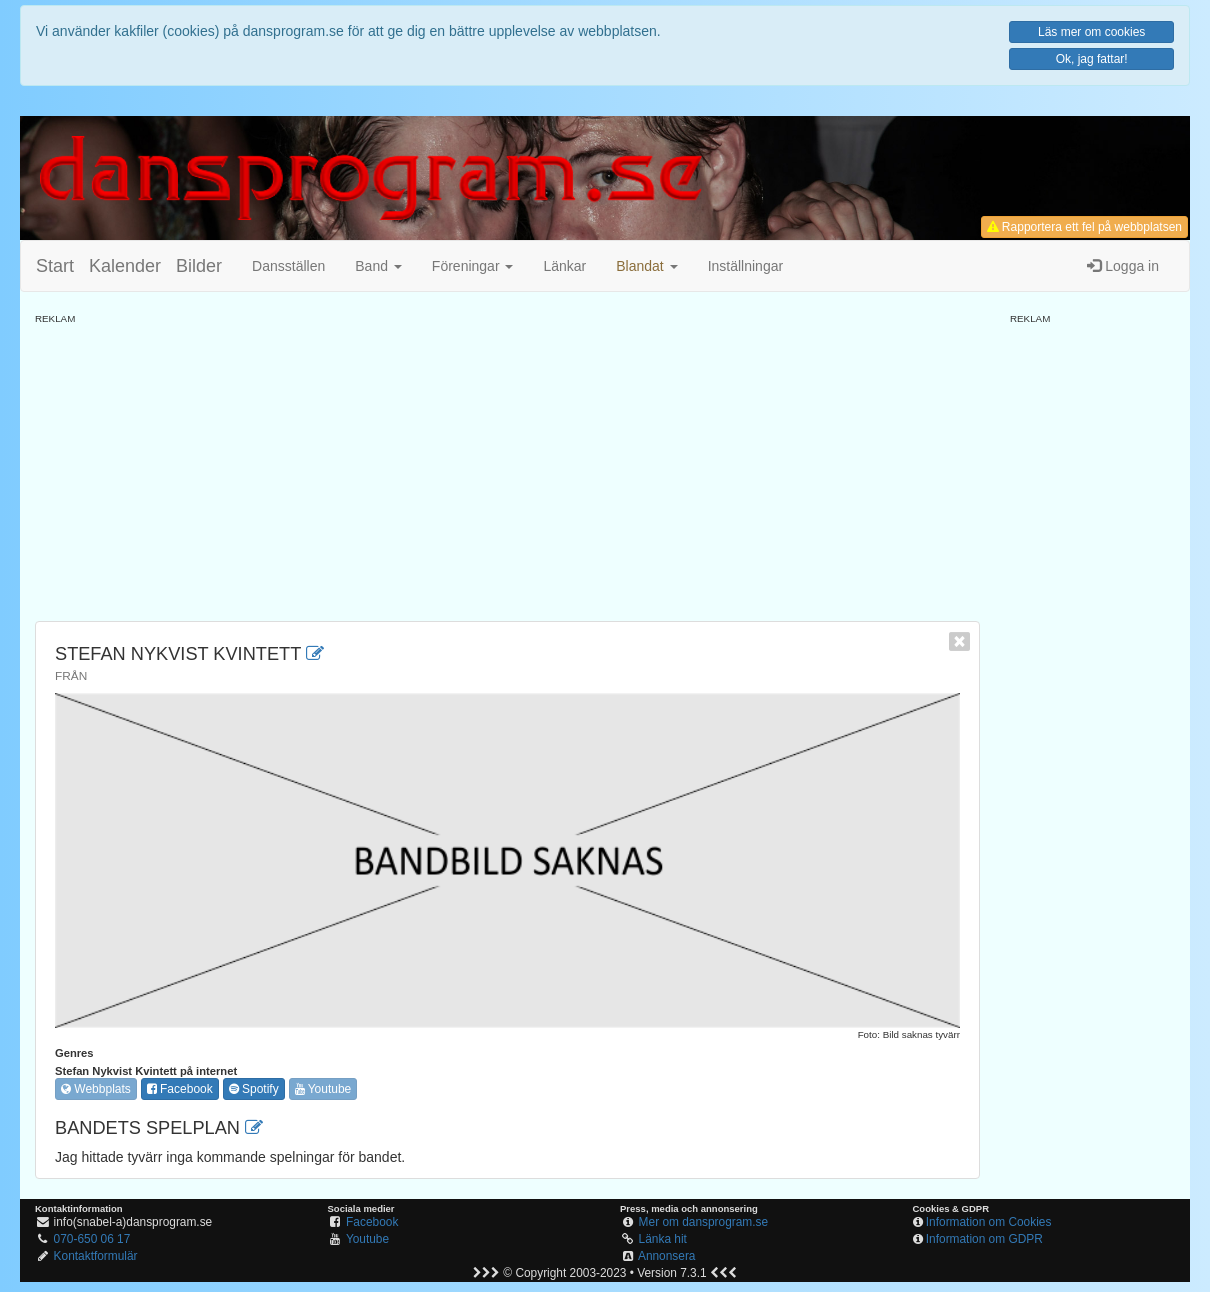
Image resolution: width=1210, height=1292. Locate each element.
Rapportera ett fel (1084, 227)
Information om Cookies (989, 1222)
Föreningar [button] (473, 266)
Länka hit (663, 1239)
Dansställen (288, 266)
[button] (646, 266)
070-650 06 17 (92, 1239)
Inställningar (746, 266)
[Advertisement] (507, 466)
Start (55, 266)
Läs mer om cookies (1091, 32)
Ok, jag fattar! (1092, 59)
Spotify (254, 1089)
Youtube (323, 1089)
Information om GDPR (984, 1239)
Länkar (564, 266)
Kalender (125, 266)
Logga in (1123, 266)
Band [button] (378, 266)
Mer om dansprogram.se (704, 1222)
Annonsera (667, 1256)
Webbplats (96, 1089)
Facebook (180, 1089)
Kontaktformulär (96, 1256)
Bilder (199, 266)
